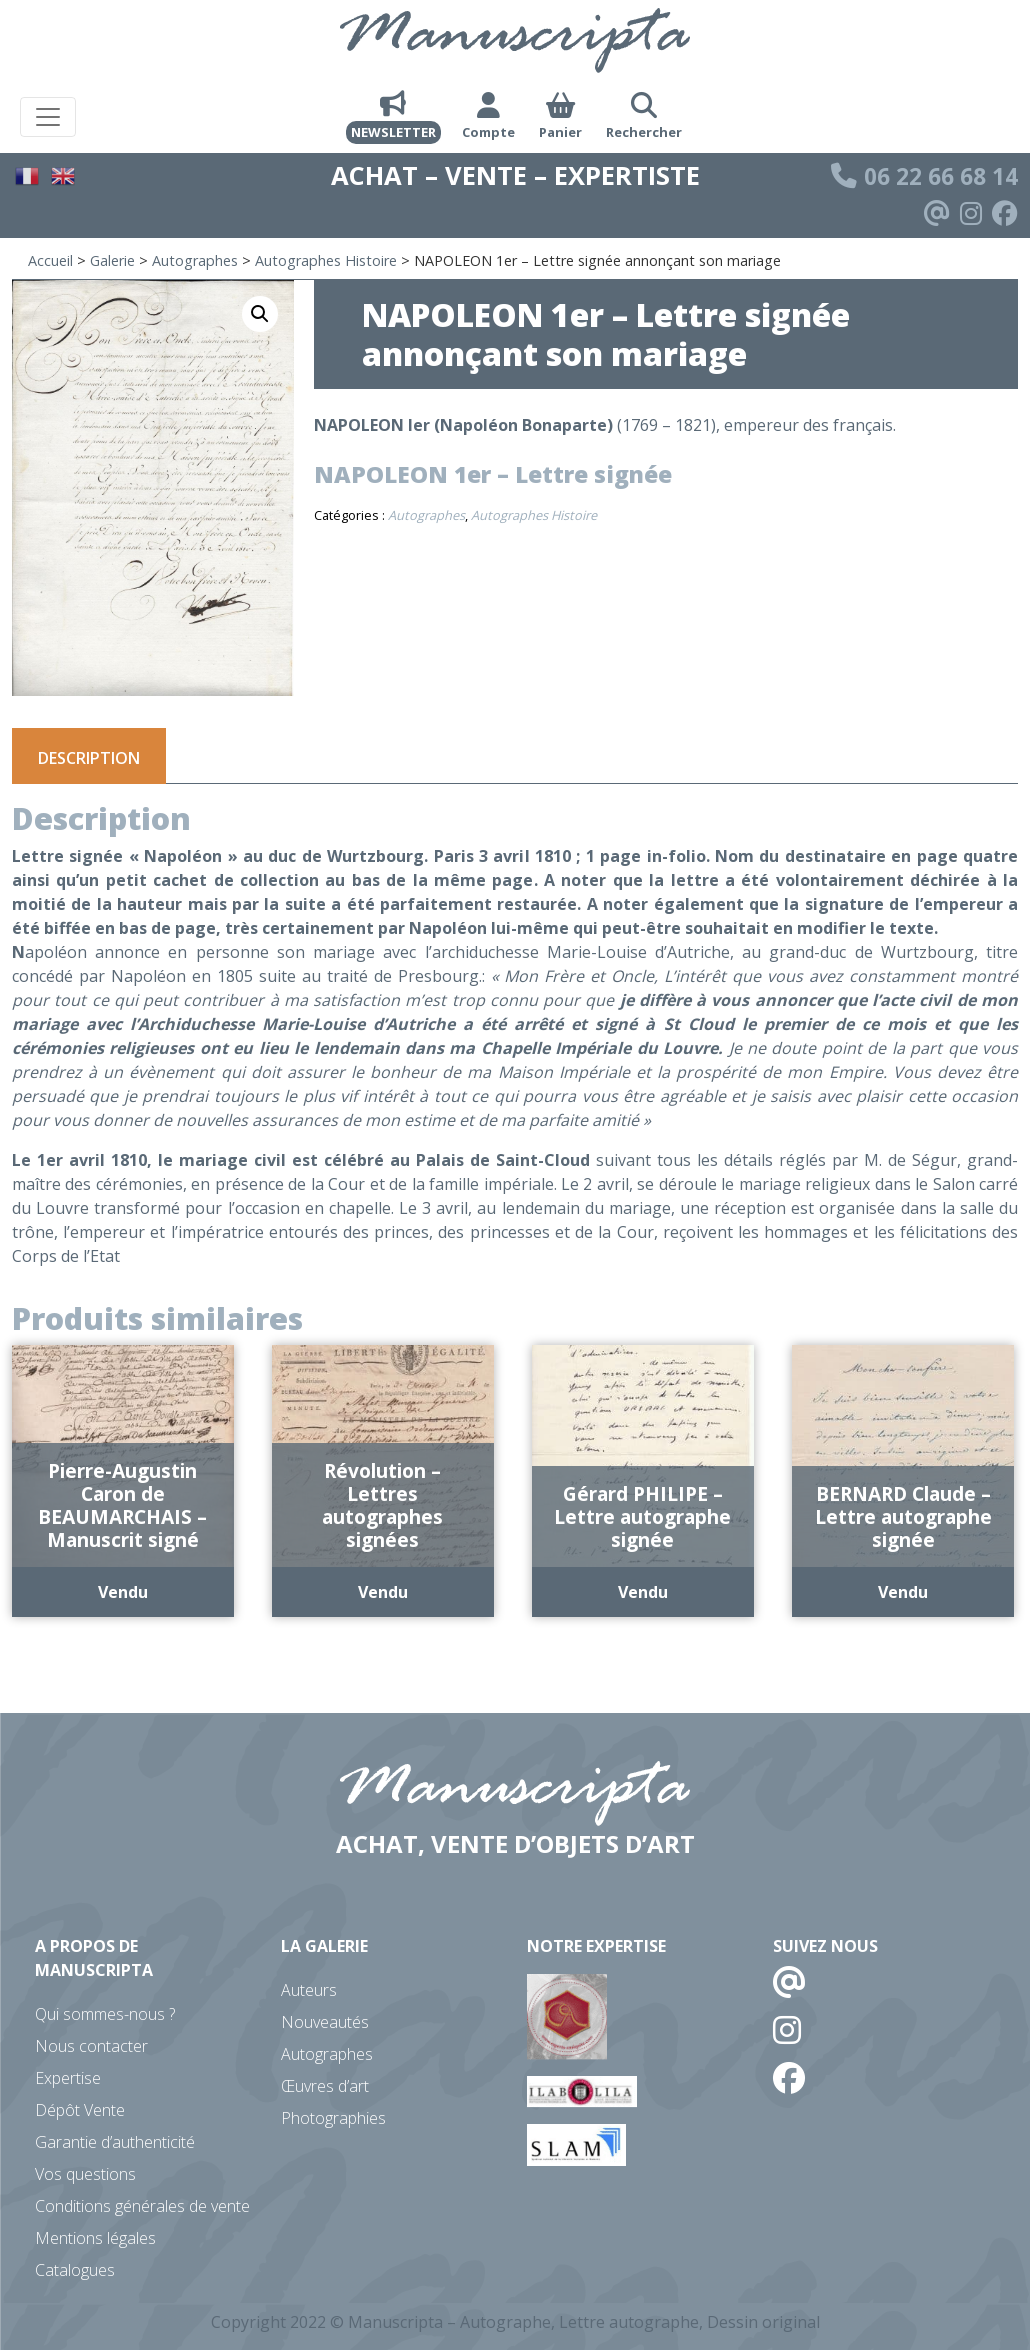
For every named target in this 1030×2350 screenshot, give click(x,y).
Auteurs (309, 1990)
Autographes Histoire (326, 260)
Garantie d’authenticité (115, 2142)
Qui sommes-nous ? (105, 2014)
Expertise (68, 2078)
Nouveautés (325, 2022)
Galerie (112, 260)
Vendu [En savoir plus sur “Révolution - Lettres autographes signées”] (383, 1592)
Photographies (333, 2118)
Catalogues (75, 2270)
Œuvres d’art (325, 2086)
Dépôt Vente (80, 2110)
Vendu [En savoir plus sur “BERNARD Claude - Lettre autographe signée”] (903, 1592)
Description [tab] (89, 758)
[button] (260, 314)
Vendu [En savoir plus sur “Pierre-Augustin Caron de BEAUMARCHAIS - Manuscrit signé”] (123, 1592)
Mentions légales (95, 2238)
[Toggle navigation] (48, 117)
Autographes (195, 260)
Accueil (50, 260)
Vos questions (85, 2174)
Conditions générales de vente (142, 2206)
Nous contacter (91, 2046)
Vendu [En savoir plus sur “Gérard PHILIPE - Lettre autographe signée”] (643, 1592)
